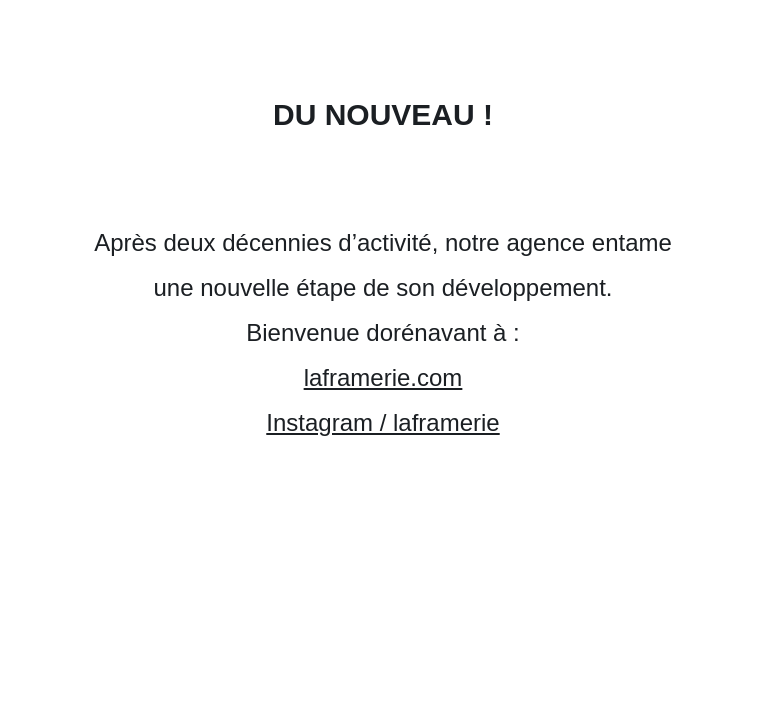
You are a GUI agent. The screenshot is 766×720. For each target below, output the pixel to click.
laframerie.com (383, 377)
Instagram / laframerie (382, 422)
